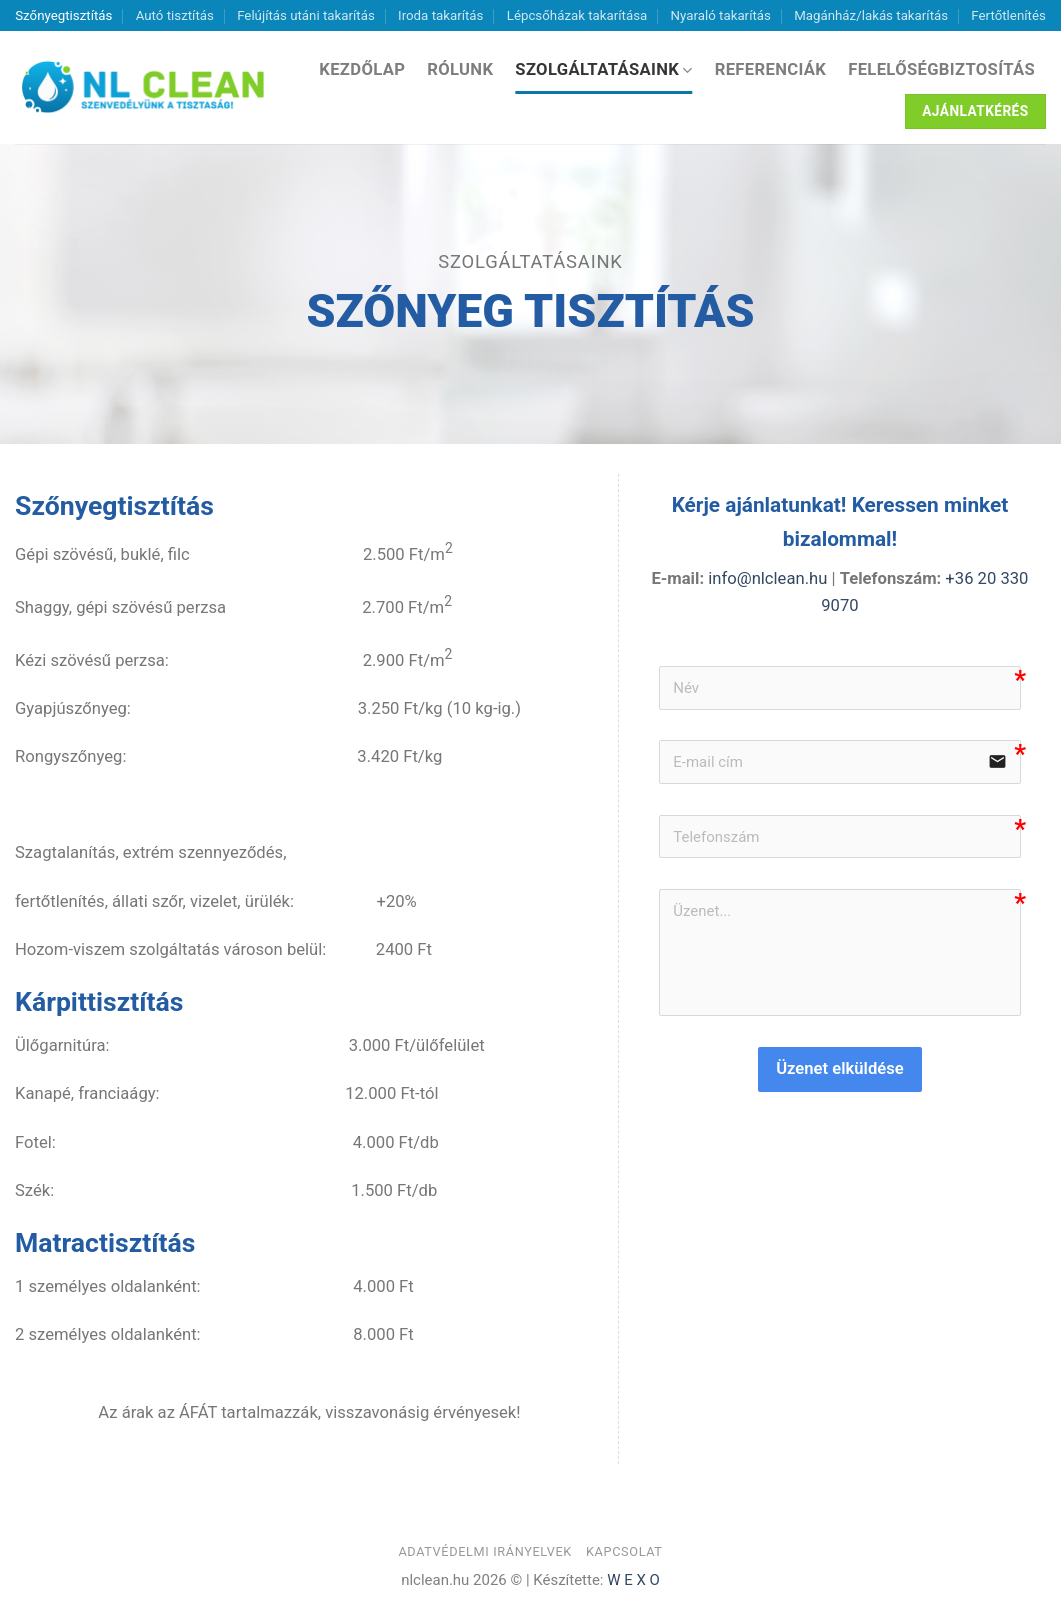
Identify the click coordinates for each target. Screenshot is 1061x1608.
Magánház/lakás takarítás (871, 15)
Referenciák (771, 69)
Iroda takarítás (440, 15)
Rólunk (460, 69)
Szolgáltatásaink (603, 70)
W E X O (633, 1580)
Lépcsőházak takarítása (577, 15)
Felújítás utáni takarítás (306, 15)
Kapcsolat (624, 1551)
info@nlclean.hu (765, 578)
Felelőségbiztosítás (941, 69)
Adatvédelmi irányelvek (485, 1551)
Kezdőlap (362, 69)
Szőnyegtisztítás (63, 15)
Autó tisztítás (175, 15)
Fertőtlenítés (1008, 15)
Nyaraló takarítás (721, 15)
